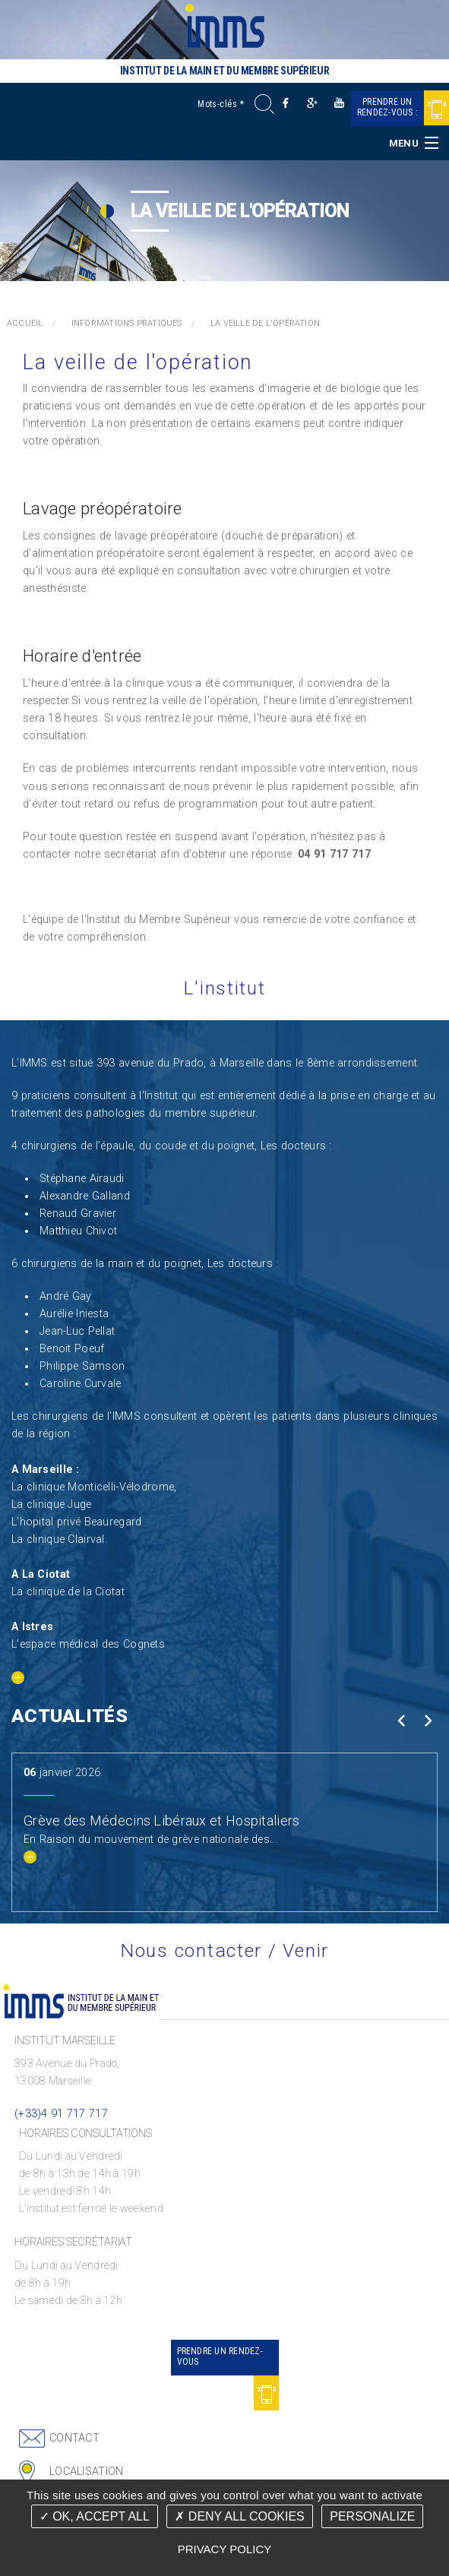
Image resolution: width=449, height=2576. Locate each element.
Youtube (339, 103)
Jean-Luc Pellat (77, 1331)
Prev (400, 1721)
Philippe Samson (82, 1366)
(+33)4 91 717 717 (61, 2113)
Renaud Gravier (78, 1213)
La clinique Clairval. (59, 1539)
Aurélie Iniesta (74, 1313)
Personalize (372, 2516)
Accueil (25, 323)
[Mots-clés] (228, 104)
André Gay (66, 1296)
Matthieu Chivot (78, 1231)
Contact (74, 2438)
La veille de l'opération (265, 323)
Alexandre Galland (85, 1196)
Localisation (86, 2471)
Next (427, 1721)
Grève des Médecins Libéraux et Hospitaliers (161, 1820)
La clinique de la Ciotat (68, 1591)
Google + (312, 103)
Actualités (69, 1716)
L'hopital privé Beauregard (76, 1522)
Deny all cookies (239, 2516)
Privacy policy (225, 2549)
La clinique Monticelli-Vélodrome (92, 1487)
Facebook (286, 103)
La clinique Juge (51, 1504)
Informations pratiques (126, 323)
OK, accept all (95, 2516)
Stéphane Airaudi (82, 1178)
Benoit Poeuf (72, 1348)
